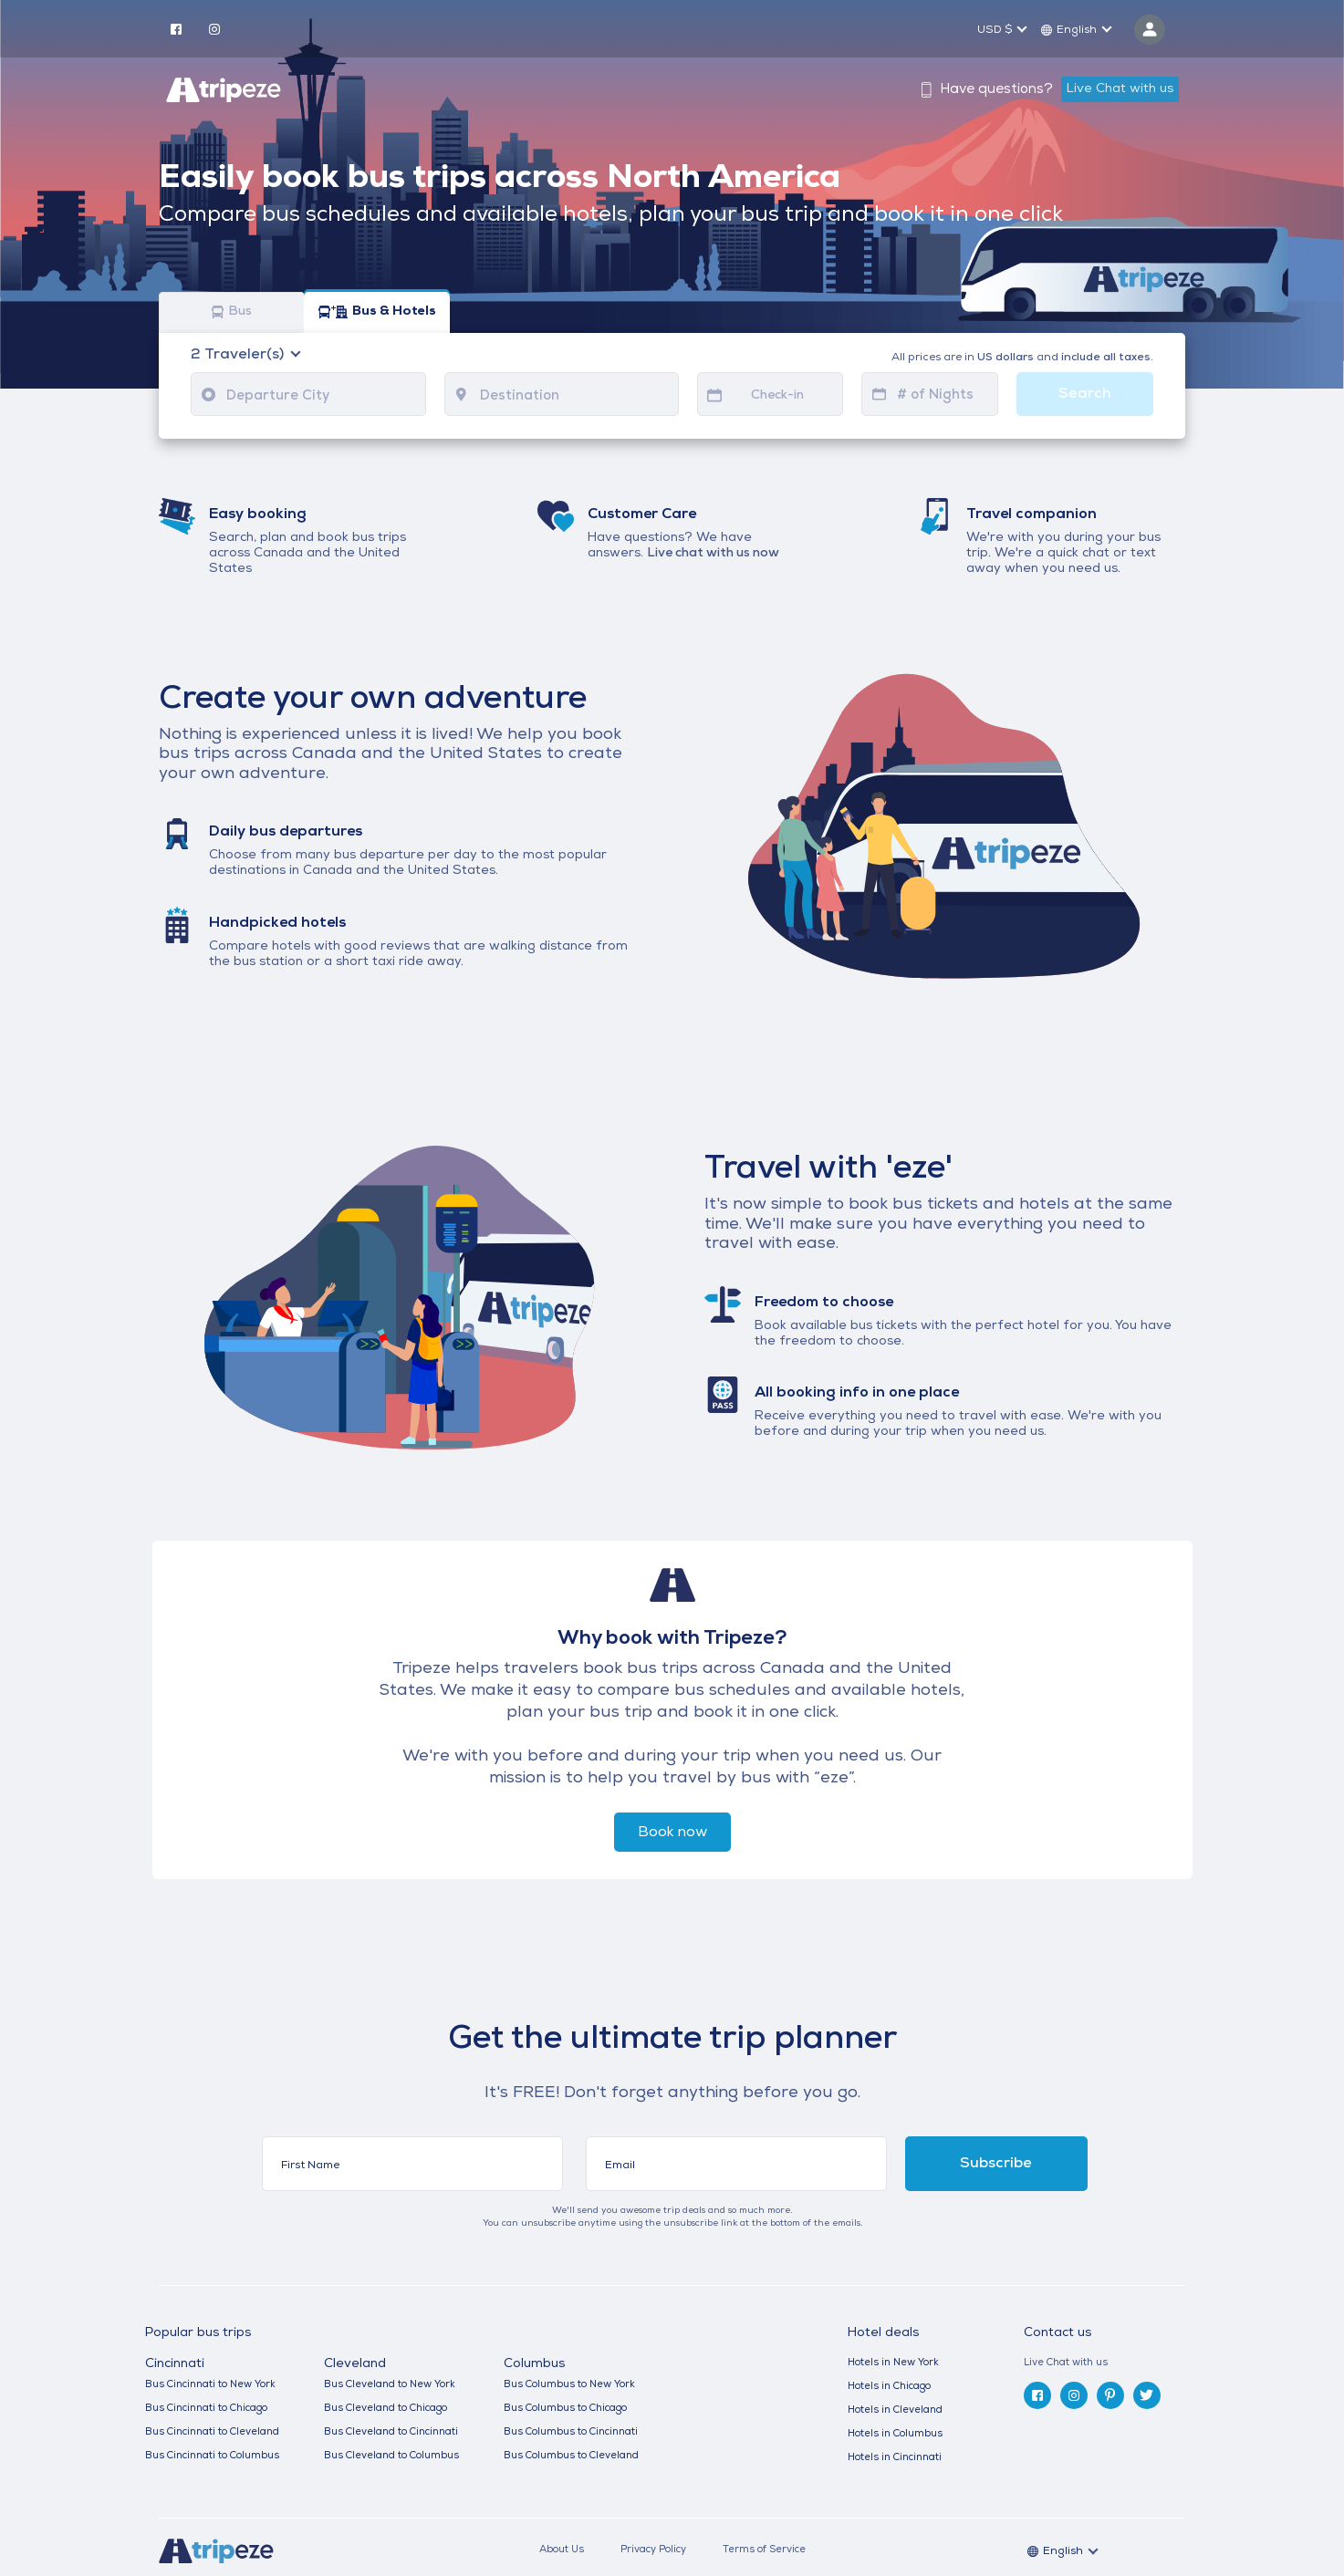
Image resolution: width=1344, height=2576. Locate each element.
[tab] (1112, 2363)
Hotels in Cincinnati (895, 2458)
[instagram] (214, 28)
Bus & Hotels (377, 312)
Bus (232, 312)
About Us (561, 2550)
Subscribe (996, 2163)
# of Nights (935, 395)
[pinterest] (1110, 2395)
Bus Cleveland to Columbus (391, 2456)
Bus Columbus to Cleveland (571, 2456)
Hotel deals (883, 2333)
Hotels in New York (893, 2363)
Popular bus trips (198, 2333)
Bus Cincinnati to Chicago (206, 2409)
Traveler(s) (239, 355)
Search (1084, 394)
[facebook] (176, 28)
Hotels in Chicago (889, 2387)
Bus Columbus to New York (569, 2385)
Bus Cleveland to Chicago (385, 2409)
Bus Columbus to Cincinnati (571, 2432)
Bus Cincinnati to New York (210, 2385)
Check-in (777, 395)
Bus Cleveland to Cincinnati (391, 2432)
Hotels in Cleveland (895, 2410)
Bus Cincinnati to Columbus (212, 2456)
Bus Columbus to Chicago (565, 2409)
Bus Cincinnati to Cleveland (212, 2432)
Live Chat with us (1120, 89)
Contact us (1057, 2333)
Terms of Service (764, 2550)
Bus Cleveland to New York (389, 2385)
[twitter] (1147, 2395)
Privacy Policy (653, 2550)
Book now (672, 1832)
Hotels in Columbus (895, 2434)
